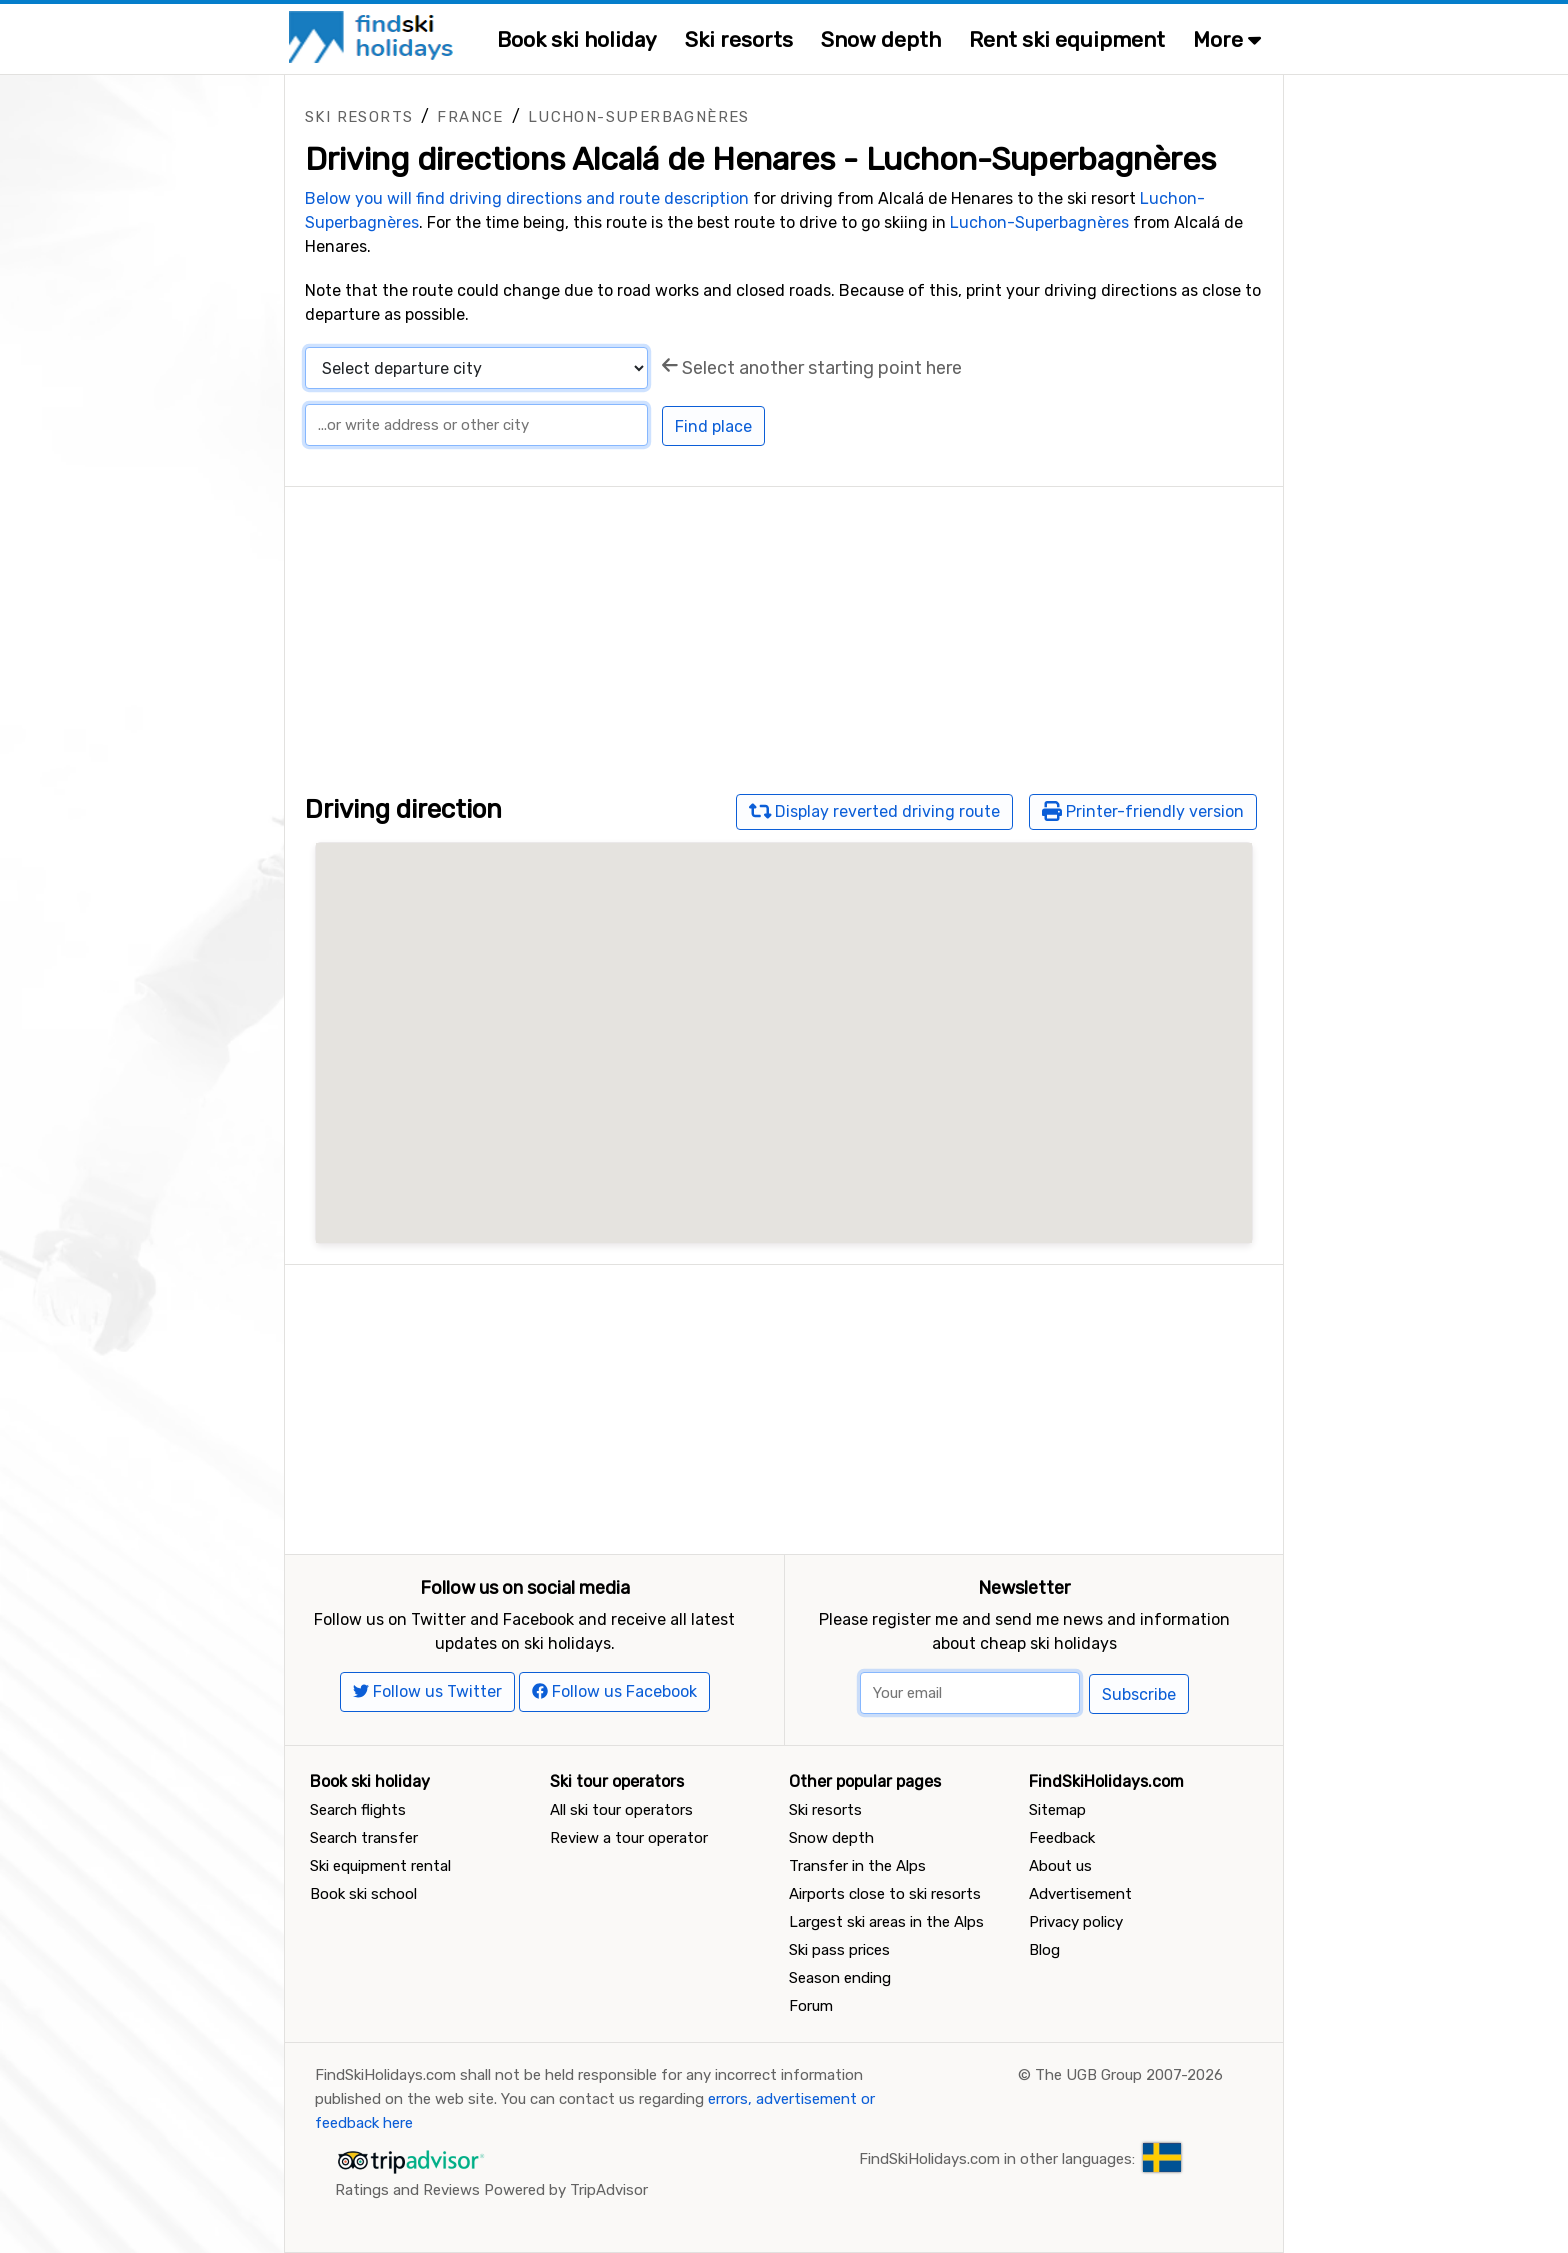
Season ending (840, 1978)
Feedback (1062, 1838)
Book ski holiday (577, 39)
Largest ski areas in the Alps (886, 1922)
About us (1060, 1866)
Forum (811, 2006)
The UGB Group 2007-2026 (1129, 2075)
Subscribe (1139, 1694)
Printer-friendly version (1143, 811)
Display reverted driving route (875, 811)
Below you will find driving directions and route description (527, 198)
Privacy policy (1076, 1922)
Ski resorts (739, 39)
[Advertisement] (784, 627)
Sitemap (1057, 1810)
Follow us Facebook (614, 1691)
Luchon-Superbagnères (639, 117)
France (470, 117)
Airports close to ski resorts (885, 1894)
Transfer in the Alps (857, 1866)
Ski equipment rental (380, 1866)
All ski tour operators (621, 1810)
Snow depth (881, 39)
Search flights (358, 1810)
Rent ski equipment (1067, 39)
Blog (1044, 1950)
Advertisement (1080, 1894)
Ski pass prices (839, 1950)
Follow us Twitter (427, 1691)
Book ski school (363, 1894)
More (1227, 39)
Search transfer (364, 1838)
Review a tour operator (629, 1838)
